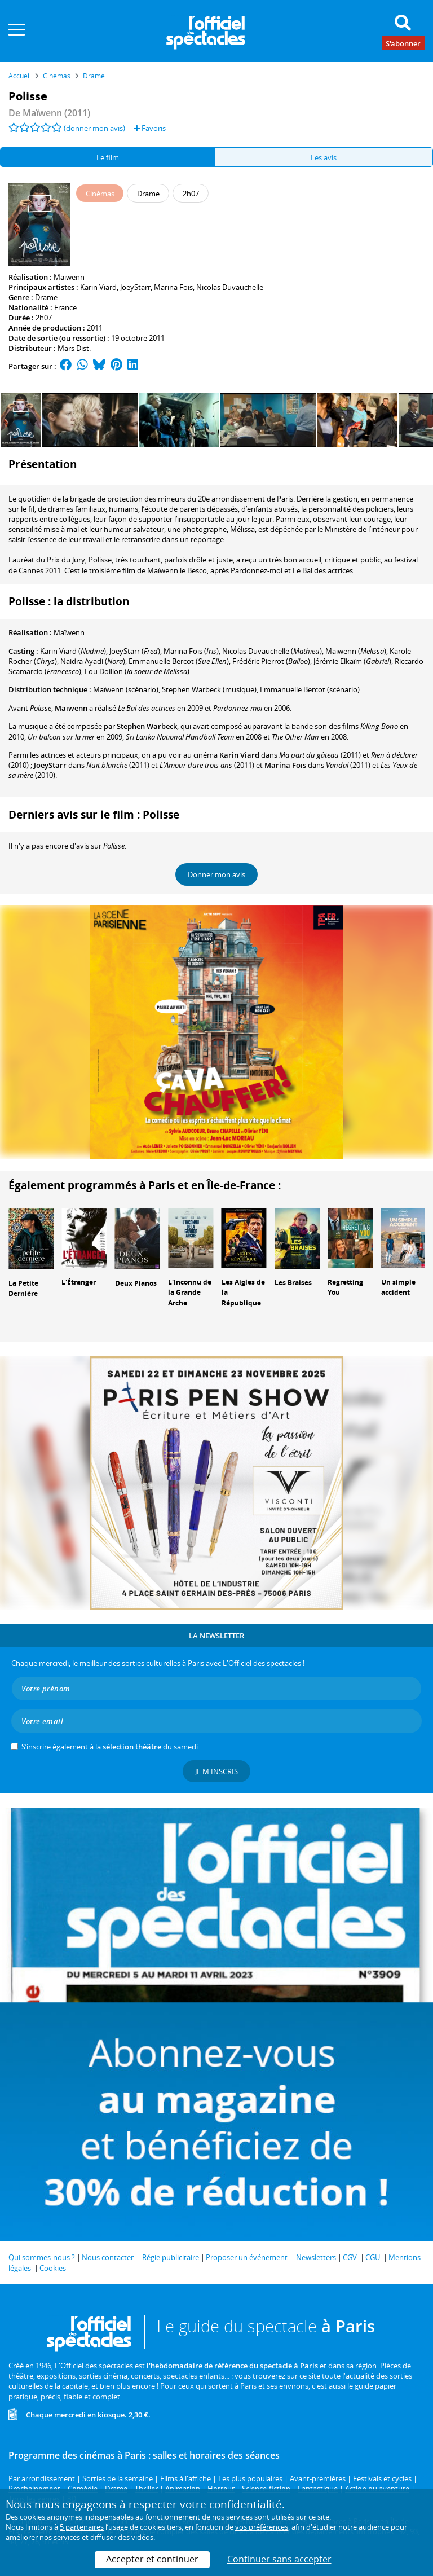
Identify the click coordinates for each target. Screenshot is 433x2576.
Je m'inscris (216, 1771)
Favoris (150, 128)
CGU (372, 2257)
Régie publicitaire (170, 2257)
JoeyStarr (135, 287)
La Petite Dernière (23, 1288)
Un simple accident (398, 1287)
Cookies (52, 2268)
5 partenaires (82, 2527)
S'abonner (403, 43)
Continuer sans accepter (279, 2559)
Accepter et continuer (152, 2559)
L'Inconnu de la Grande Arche (189, 1292)
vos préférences (261, 2527)
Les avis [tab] (324, 157)
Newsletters (316, 2257)
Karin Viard (98, 287)
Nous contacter (108, 2257)
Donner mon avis (216, 874)
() (73, 651)
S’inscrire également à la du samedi (109, 1747)
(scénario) (125, 689)
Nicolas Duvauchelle (229, 287)
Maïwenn (69, 277)
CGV (350, 2257)
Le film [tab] (107, 157)
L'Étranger (78, 1282)
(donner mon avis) (94, 128)
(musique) (209, 689)
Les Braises (293, 1282)
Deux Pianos (136, 1283)
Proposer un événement (247, 2257)
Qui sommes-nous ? (41, 2257)
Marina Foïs (173, 287)
